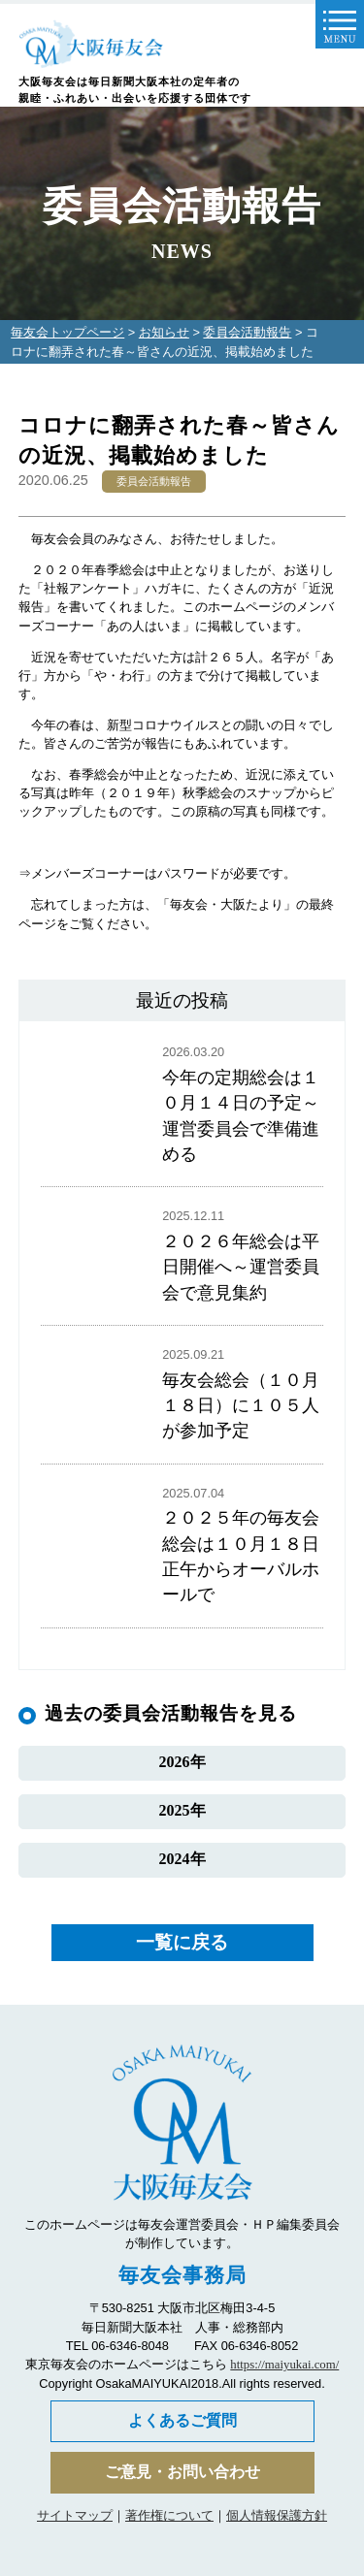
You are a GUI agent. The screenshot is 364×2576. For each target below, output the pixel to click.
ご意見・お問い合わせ (182, 2471)
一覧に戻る (182, 1942)
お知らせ (164, 332)
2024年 (182, 1859)
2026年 (182, 1762)
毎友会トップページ (67, 332)
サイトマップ (75, 2515)
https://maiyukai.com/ (284, 2364)
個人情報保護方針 (276, 2515)
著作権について (169, 2515)
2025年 (182, 1810)
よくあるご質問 (182, 2420)
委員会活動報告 (247, 332)
